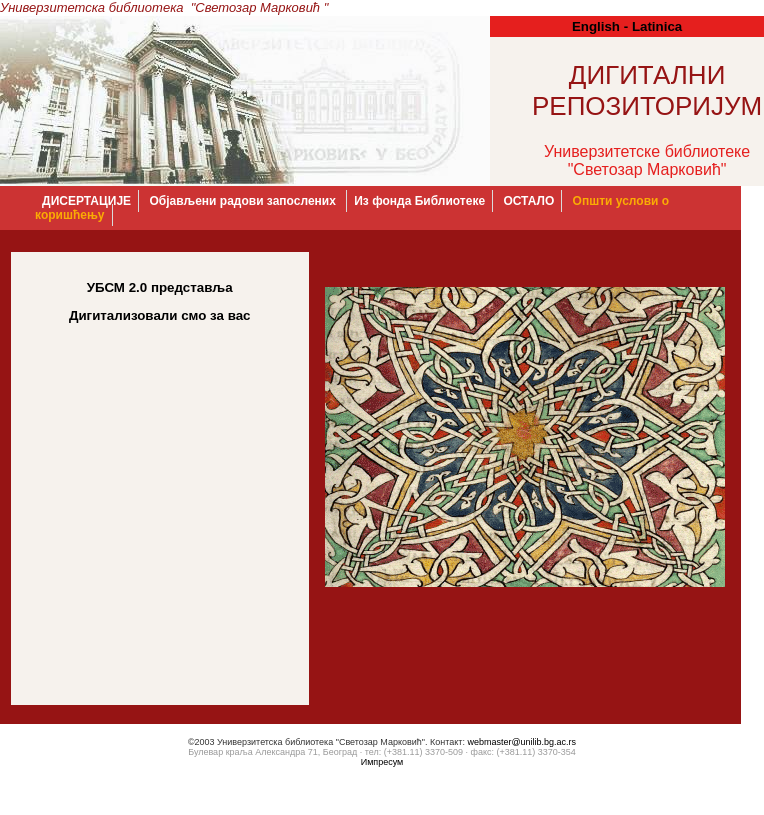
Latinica (657, 26)
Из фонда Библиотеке (419, 201)
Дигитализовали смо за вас (160, 315)
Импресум (382, 762)
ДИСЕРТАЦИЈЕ (86, 201)
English (596, 26)
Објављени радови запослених (244, 201)
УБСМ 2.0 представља (160, 287)
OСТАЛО (528, 201)
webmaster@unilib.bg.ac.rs (521, 742)
